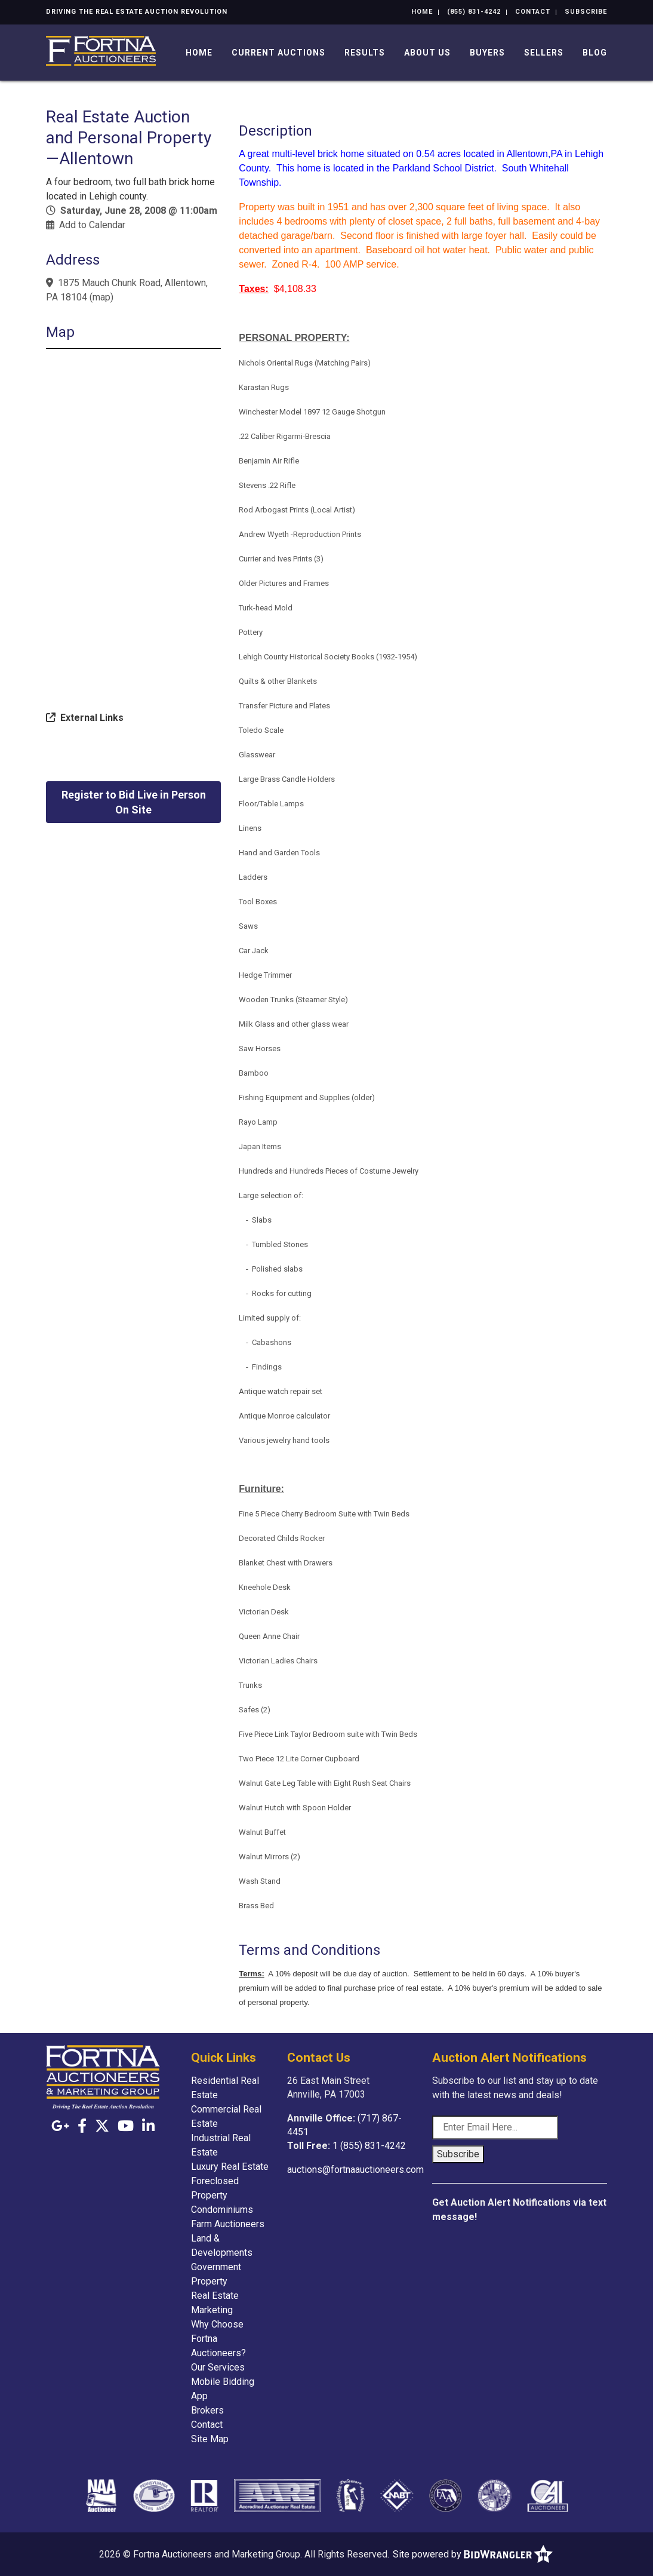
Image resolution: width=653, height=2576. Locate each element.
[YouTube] (126, 2126)
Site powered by (473, 2554)
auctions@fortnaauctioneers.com (355, 2169)
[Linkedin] (148, 2126)
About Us (427, 52)
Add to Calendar (92, 225)
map (101, 297)
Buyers (487, 52)
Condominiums (222, 2209)
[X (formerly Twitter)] (102, 2126)
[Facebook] (82, 2126)
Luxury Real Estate (230, 2166)
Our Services (218, 2367)
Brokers (207, 2410)
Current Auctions (278, 52)
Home (422, 12)
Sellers (543, 52)
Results (364, 52)
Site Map (210, 2439)
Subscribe (586, 12)
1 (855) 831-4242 (369, 2145)
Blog (595, 52)
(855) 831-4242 (474, 12)
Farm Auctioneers (227, 2224)
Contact (532, 12)
